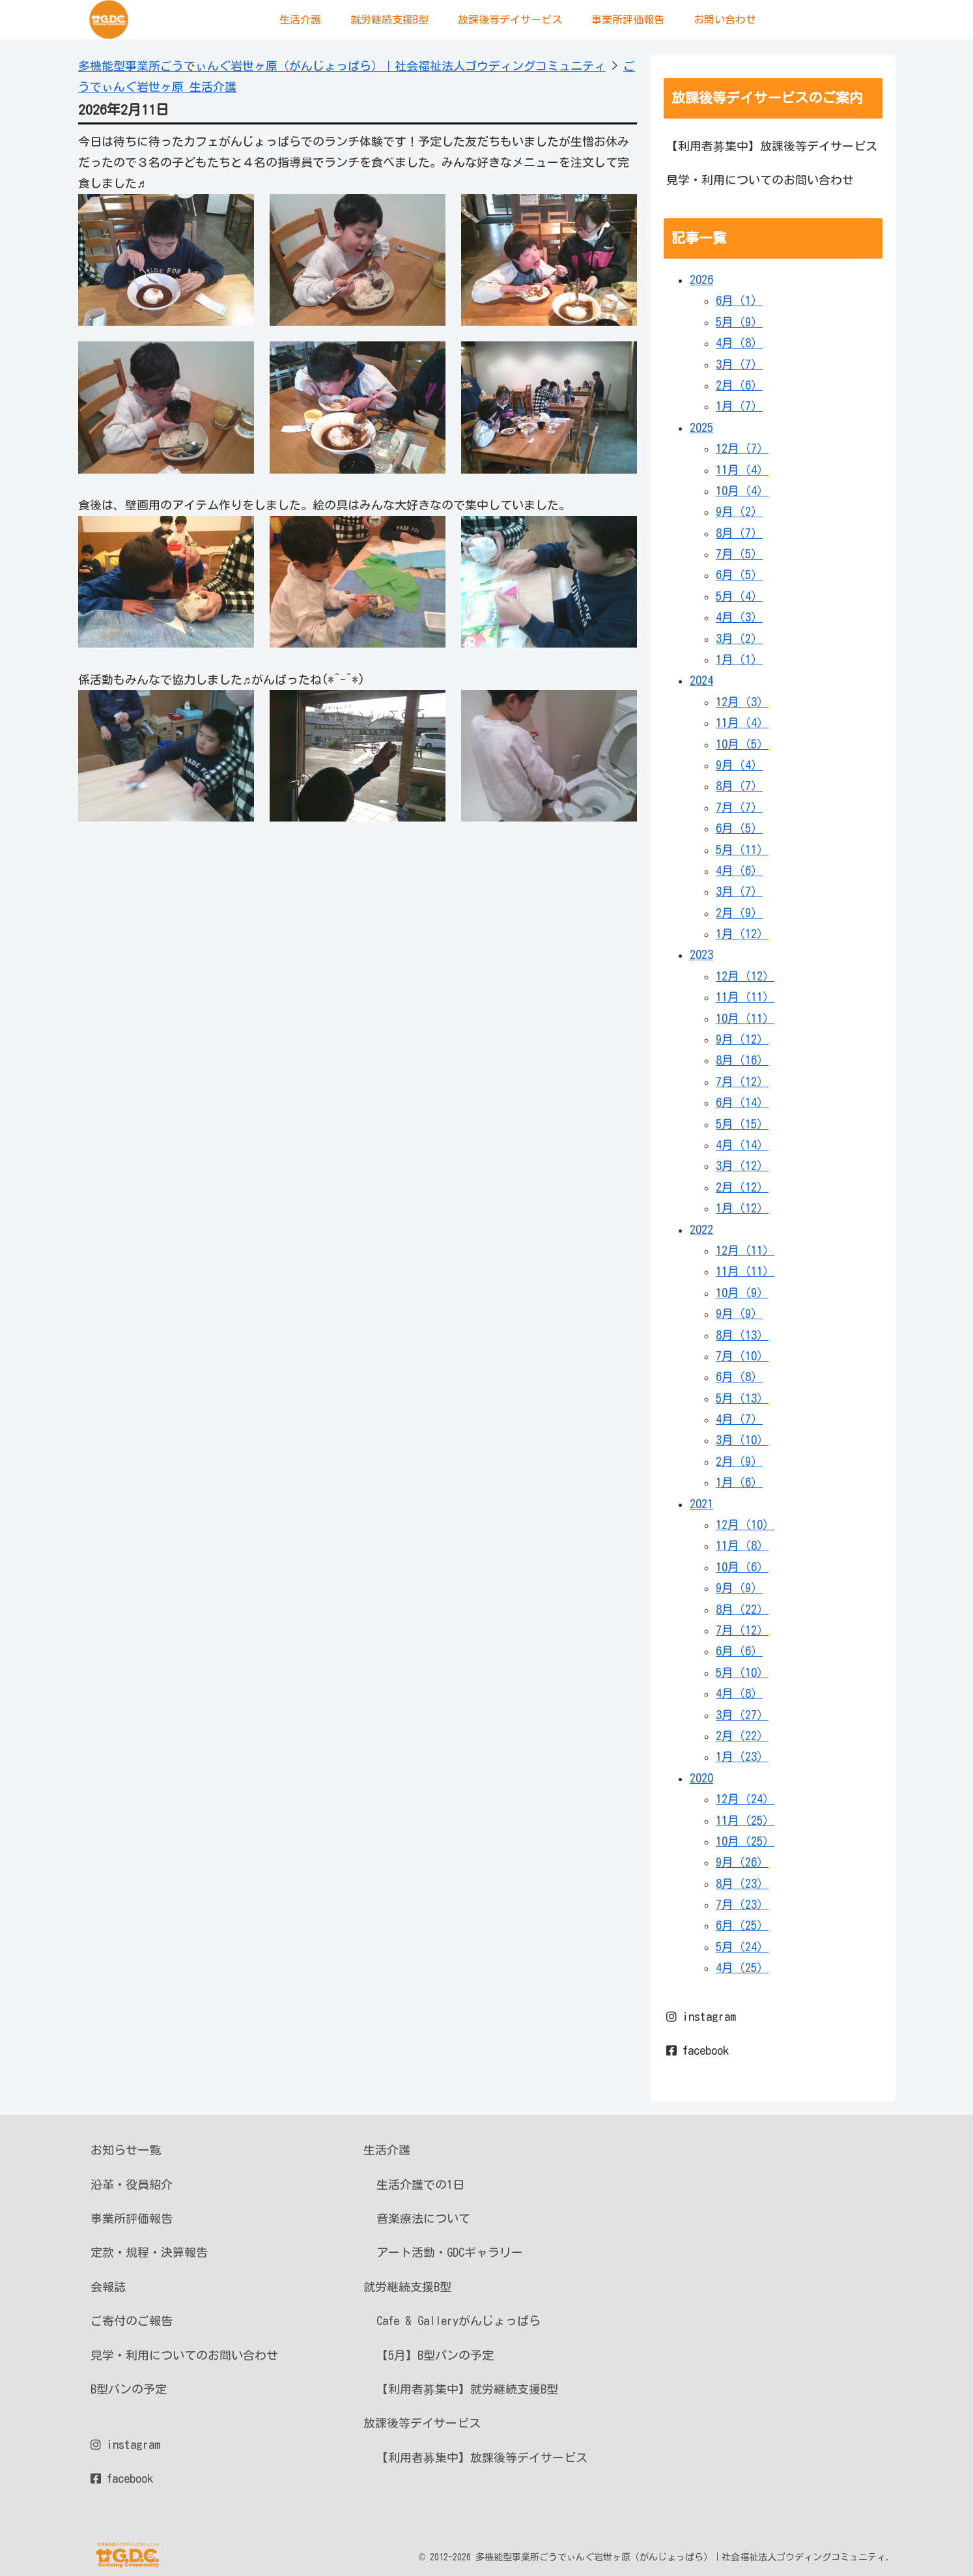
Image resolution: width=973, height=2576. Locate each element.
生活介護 (386, 2150)
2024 (701, 680)
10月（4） (742, 490)
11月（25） (745, 1820)
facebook (697, 2050)
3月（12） (742, 1165)
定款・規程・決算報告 (149, 2252)
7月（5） (739, 554)
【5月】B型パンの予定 (435, 2355)
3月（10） (742, 1440)
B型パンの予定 (129, 2389)
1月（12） (742, 933)
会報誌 (108, 2287)
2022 (701, 1229)
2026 (701, 279)
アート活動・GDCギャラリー (449, 2252)
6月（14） (742, 1102)
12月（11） (745, 1250)
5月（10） (742, 1672)
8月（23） (742, 1883)
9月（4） (739, 765)
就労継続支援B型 (407, 2287)
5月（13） (742, 1398)
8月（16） (742, 1060)
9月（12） (742, 1039)
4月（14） (742, 1145)
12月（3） (742, 702)
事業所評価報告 (132, 2218)
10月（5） (742, 744)
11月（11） (745, 997)
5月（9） (739, 322)
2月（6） (739, 385)
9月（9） (739, 1313)
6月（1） (739, 300)
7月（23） (742, 1904)
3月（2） (739, 638)
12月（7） (742, 448)
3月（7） (739, 364)
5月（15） (742, 1124)
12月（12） (745, 976)
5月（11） (742, 849)
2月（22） (742, 1735)
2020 (701, 1778)
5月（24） (742, 1947)
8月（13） (742, 1335)
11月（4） (742, 470)
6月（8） (739, 1376)
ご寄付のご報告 (132, 2320)
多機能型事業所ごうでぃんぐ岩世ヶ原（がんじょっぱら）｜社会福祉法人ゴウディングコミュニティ (342, 66)
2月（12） (742, 1187)
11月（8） (742, 1545)
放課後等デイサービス (422, 2423)
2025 (701, 427)
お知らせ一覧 (126, 2150)
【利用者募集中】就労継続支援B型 (467, 2389)
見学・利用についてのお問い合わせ (760, 180)
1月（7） (739, 406)
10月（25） (745, 1841)
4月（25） (742, 1967)
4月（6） (739, 870)
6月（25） (742, 1925)
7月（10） (742, 1356)
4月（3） (739, 617)
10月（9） (742, 1292)
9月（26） (742, 1862)
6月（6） (739, 1651)
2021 (701, 1504)
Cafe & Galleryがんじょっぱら (458, 2320)
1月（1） (739, 659)
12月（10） (745, 1524)
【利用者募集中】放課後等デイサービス (771, 146)
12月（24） (745, 1799)
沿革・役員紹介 (132, 2184)
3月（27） (742, 1715)
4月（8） (739, 343)
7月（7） (739, 807)
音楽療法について (423, 2218)
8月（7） (739, 533)
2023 (701, 954)
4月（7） (739, 1419)
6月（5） (739, 574)
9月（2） (739, 511)
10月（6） (742, 1567)
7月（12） (742, 1081)
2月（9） (739, 913)
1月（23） (742, 1756)
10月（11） (745, 1018)
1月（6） (739, 1482)
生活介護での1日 (420, 2184)
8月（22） (742, 1609)
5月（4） (739, 596)
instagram (701, 2016)
